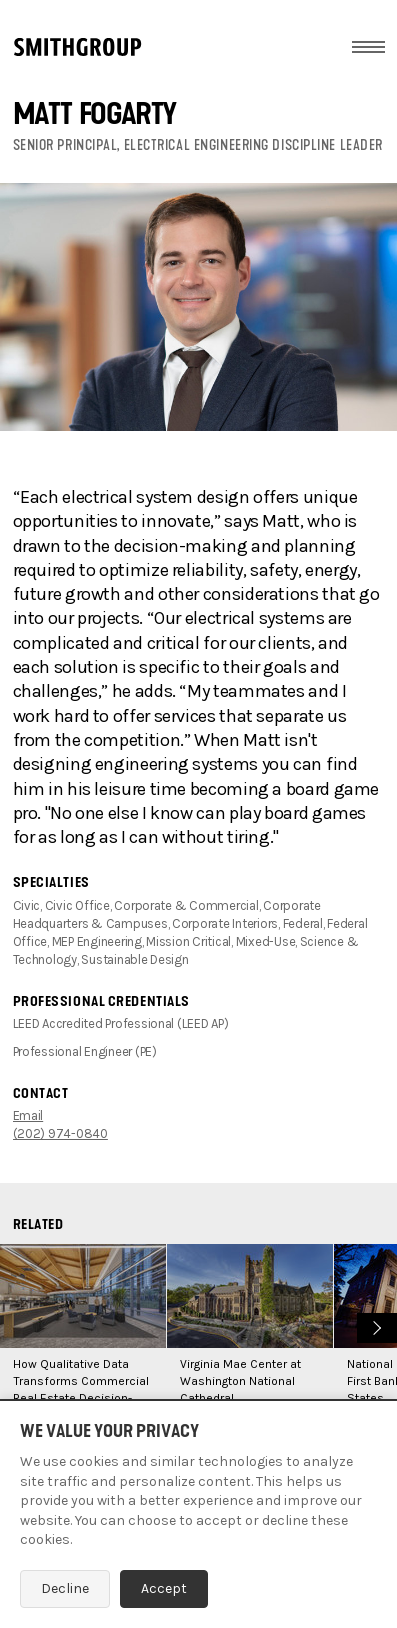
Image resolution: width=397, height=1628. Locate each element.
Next (374, 1325)
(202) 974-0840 (60, 1133)
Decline (65, 1588)
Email (28, 1115)
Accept (164, 1588)
